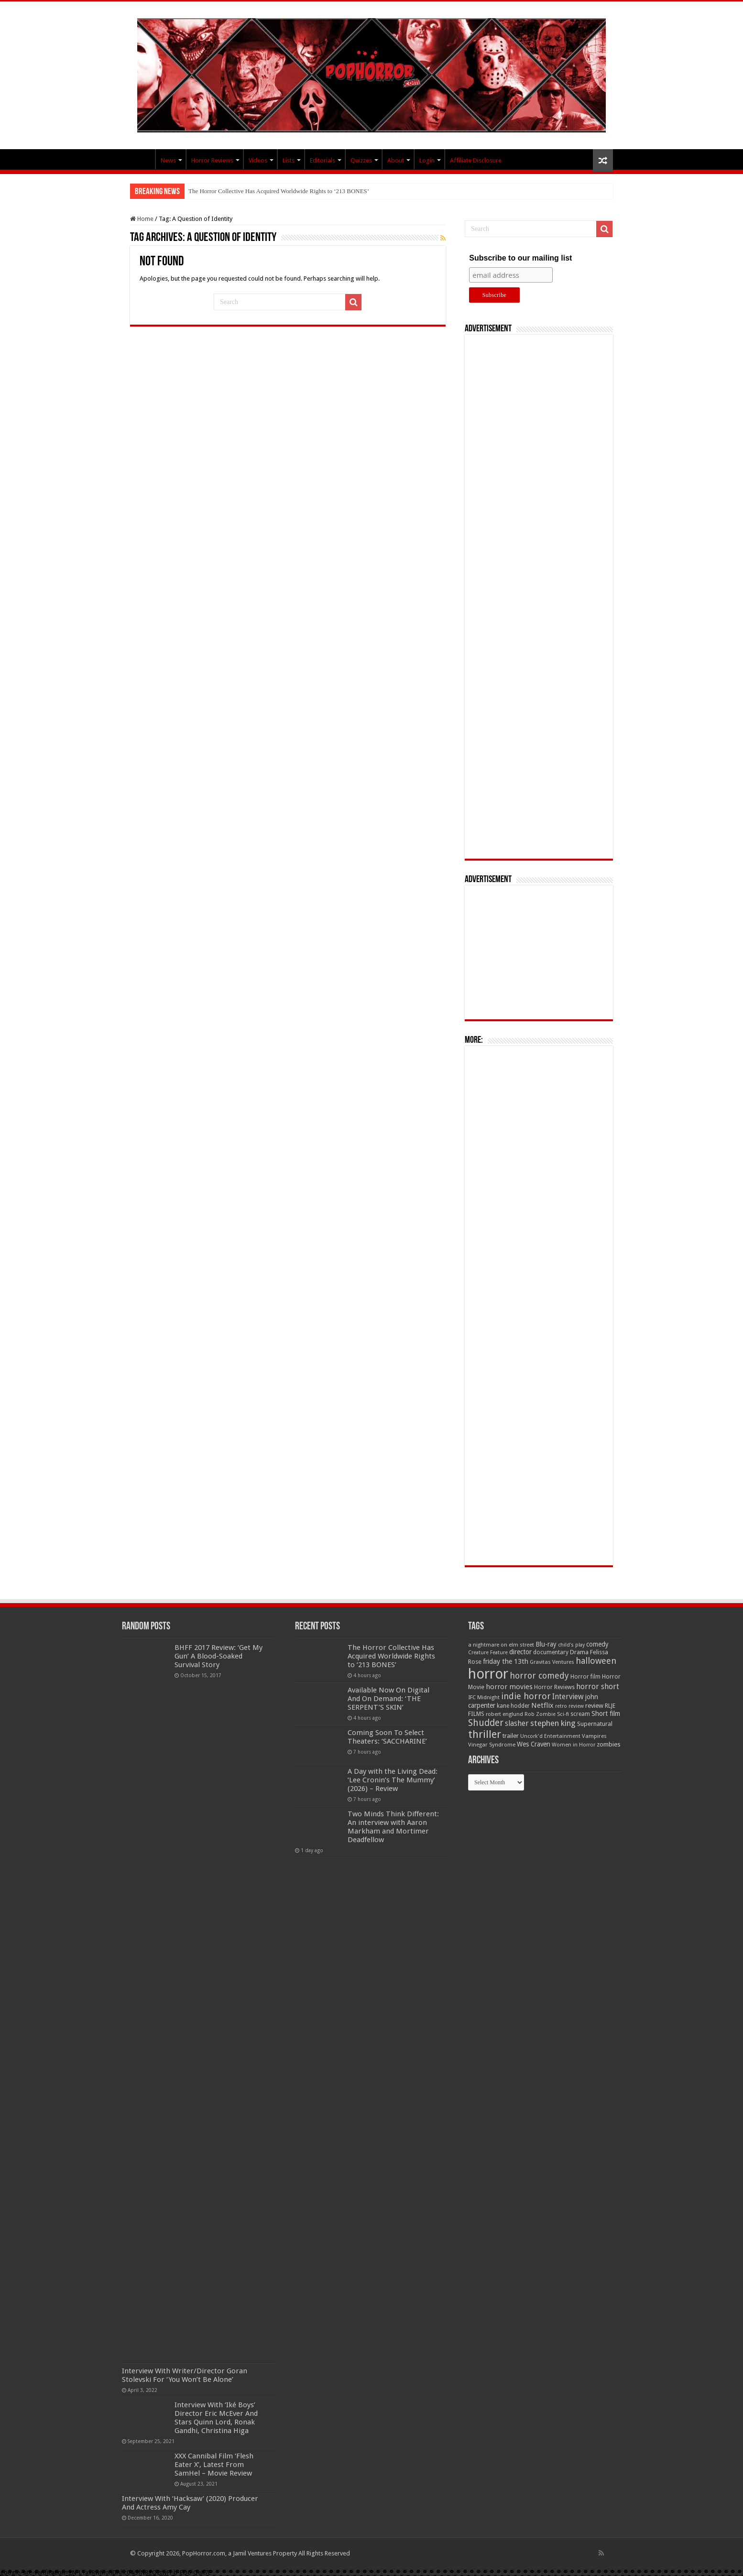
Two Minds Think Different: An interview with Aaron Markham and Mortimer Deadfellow (393, 1827)
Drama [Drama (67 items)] (579, 1652)
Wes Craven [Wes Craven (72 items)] (533, 1744)
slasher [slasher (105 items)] (517, 1723)
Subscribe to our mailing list (520, 258)
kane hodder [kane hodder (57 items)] (513, 1706)
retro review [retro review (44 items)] (569, 1706)
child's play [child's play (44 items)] (571, 1645)
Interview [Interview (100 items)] (568, 1696)
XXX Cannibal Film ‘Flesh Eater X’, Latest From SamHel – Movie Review (214, 2465)
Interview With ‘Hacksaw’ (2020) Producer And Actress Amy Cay (190, 2502)
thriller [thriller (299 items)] (484, 1734)
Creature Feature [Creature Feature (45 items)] (488, 1652)
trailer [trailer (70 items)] (511, 1735)
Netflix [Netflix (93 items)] (542, 1705)
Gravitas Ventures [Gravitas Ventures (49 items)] (552, 1662)
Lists (289, 160)
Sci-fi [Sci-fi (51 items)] (563, 1714)
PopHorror (142, 159)
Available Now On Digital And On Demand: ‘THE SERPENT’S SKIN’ (388, 1699)
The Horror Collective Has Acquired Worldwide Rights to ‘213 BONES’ (278, 191)
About (395, 160)
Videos (258, 160)
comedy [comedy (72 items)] (597, 1644)
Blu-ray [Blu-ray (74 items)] (546, 1644)
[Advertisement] (539, 596)
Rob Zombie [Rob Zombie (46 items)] (540, 1714)
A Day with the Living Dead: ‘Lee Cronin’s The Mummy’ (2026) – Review (392, 1780)
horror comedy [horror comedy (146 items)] (539, 1675)
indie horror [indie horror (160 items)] (526, 1696)
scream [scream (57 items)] (580, 1714)
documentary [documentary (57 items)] (550, 1652)
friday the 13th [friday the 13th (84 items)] (505, 1661)
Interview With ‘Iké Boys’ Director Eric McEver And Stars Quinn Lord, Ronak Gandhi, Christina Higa (216, 2418)
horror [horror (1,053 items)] (488, 1674)
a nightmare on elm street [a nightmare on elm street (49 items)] (501, 1644)
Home (141, 218)
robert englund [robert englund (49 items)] (504, 1714)
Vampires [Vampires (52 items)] (594, 1736)
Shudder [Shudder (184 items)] (485, 1722)
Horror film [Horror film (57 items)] (585, 1676)
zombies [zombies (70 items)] (609, 1744)
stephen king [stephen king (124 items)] (553, 1723)
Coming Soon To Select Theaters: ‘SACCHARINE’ (387, 1737)
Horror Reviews (212, 160)
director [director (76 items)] (520, 1652)
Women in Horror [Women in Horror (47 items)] (573, 1745)
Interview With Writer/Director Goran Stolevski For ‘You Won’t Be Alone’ (184, 2375)
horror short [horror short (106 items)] (597, 1686)
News (168, 160)
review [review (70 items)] (594, 1705)
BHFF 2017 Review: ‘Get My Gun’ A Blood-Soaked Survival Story (218, 1656)
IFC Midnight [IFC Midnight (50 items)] (484, 1697)
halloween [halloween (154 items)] (596, 1661)
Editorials (322, 160)
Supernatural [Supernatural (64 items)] (594, 1723)
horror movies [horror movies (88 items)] (509, 1686)
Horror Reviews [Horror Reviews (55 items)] (554, 1687)
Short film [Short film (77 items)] (605, 1713)
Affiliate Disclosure (476, 160)
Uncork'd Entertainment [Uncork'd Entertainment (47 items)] (550, 1736)
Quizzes (361, 160)
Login (427, 160)
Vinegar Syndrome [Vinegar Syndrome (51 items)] (491, 1744)
